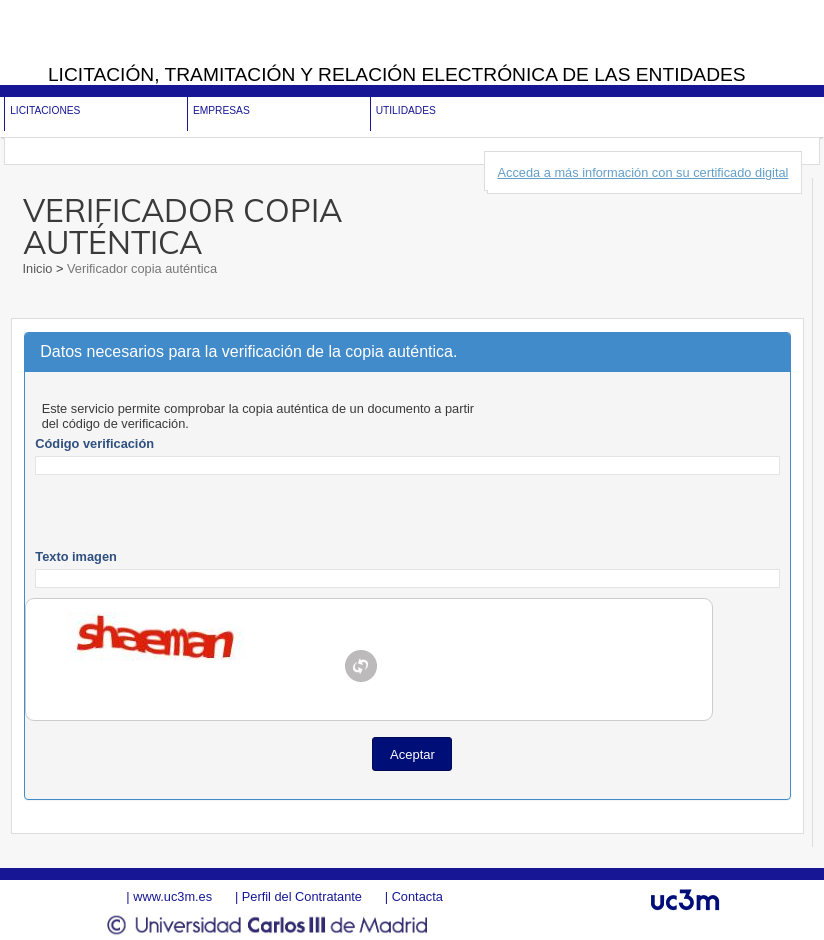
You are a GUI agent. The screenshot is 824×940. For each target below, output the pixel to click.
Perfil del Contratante (302, 896)
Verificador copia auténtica (140, 268)
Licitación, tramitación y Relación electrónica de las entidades (397, 74)
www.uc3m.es (172, 896)
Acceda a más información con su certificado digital (643, 172)
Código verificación (94, 443)
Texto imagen (76, 556)
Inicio (39, 268)
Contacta (417, 896)
